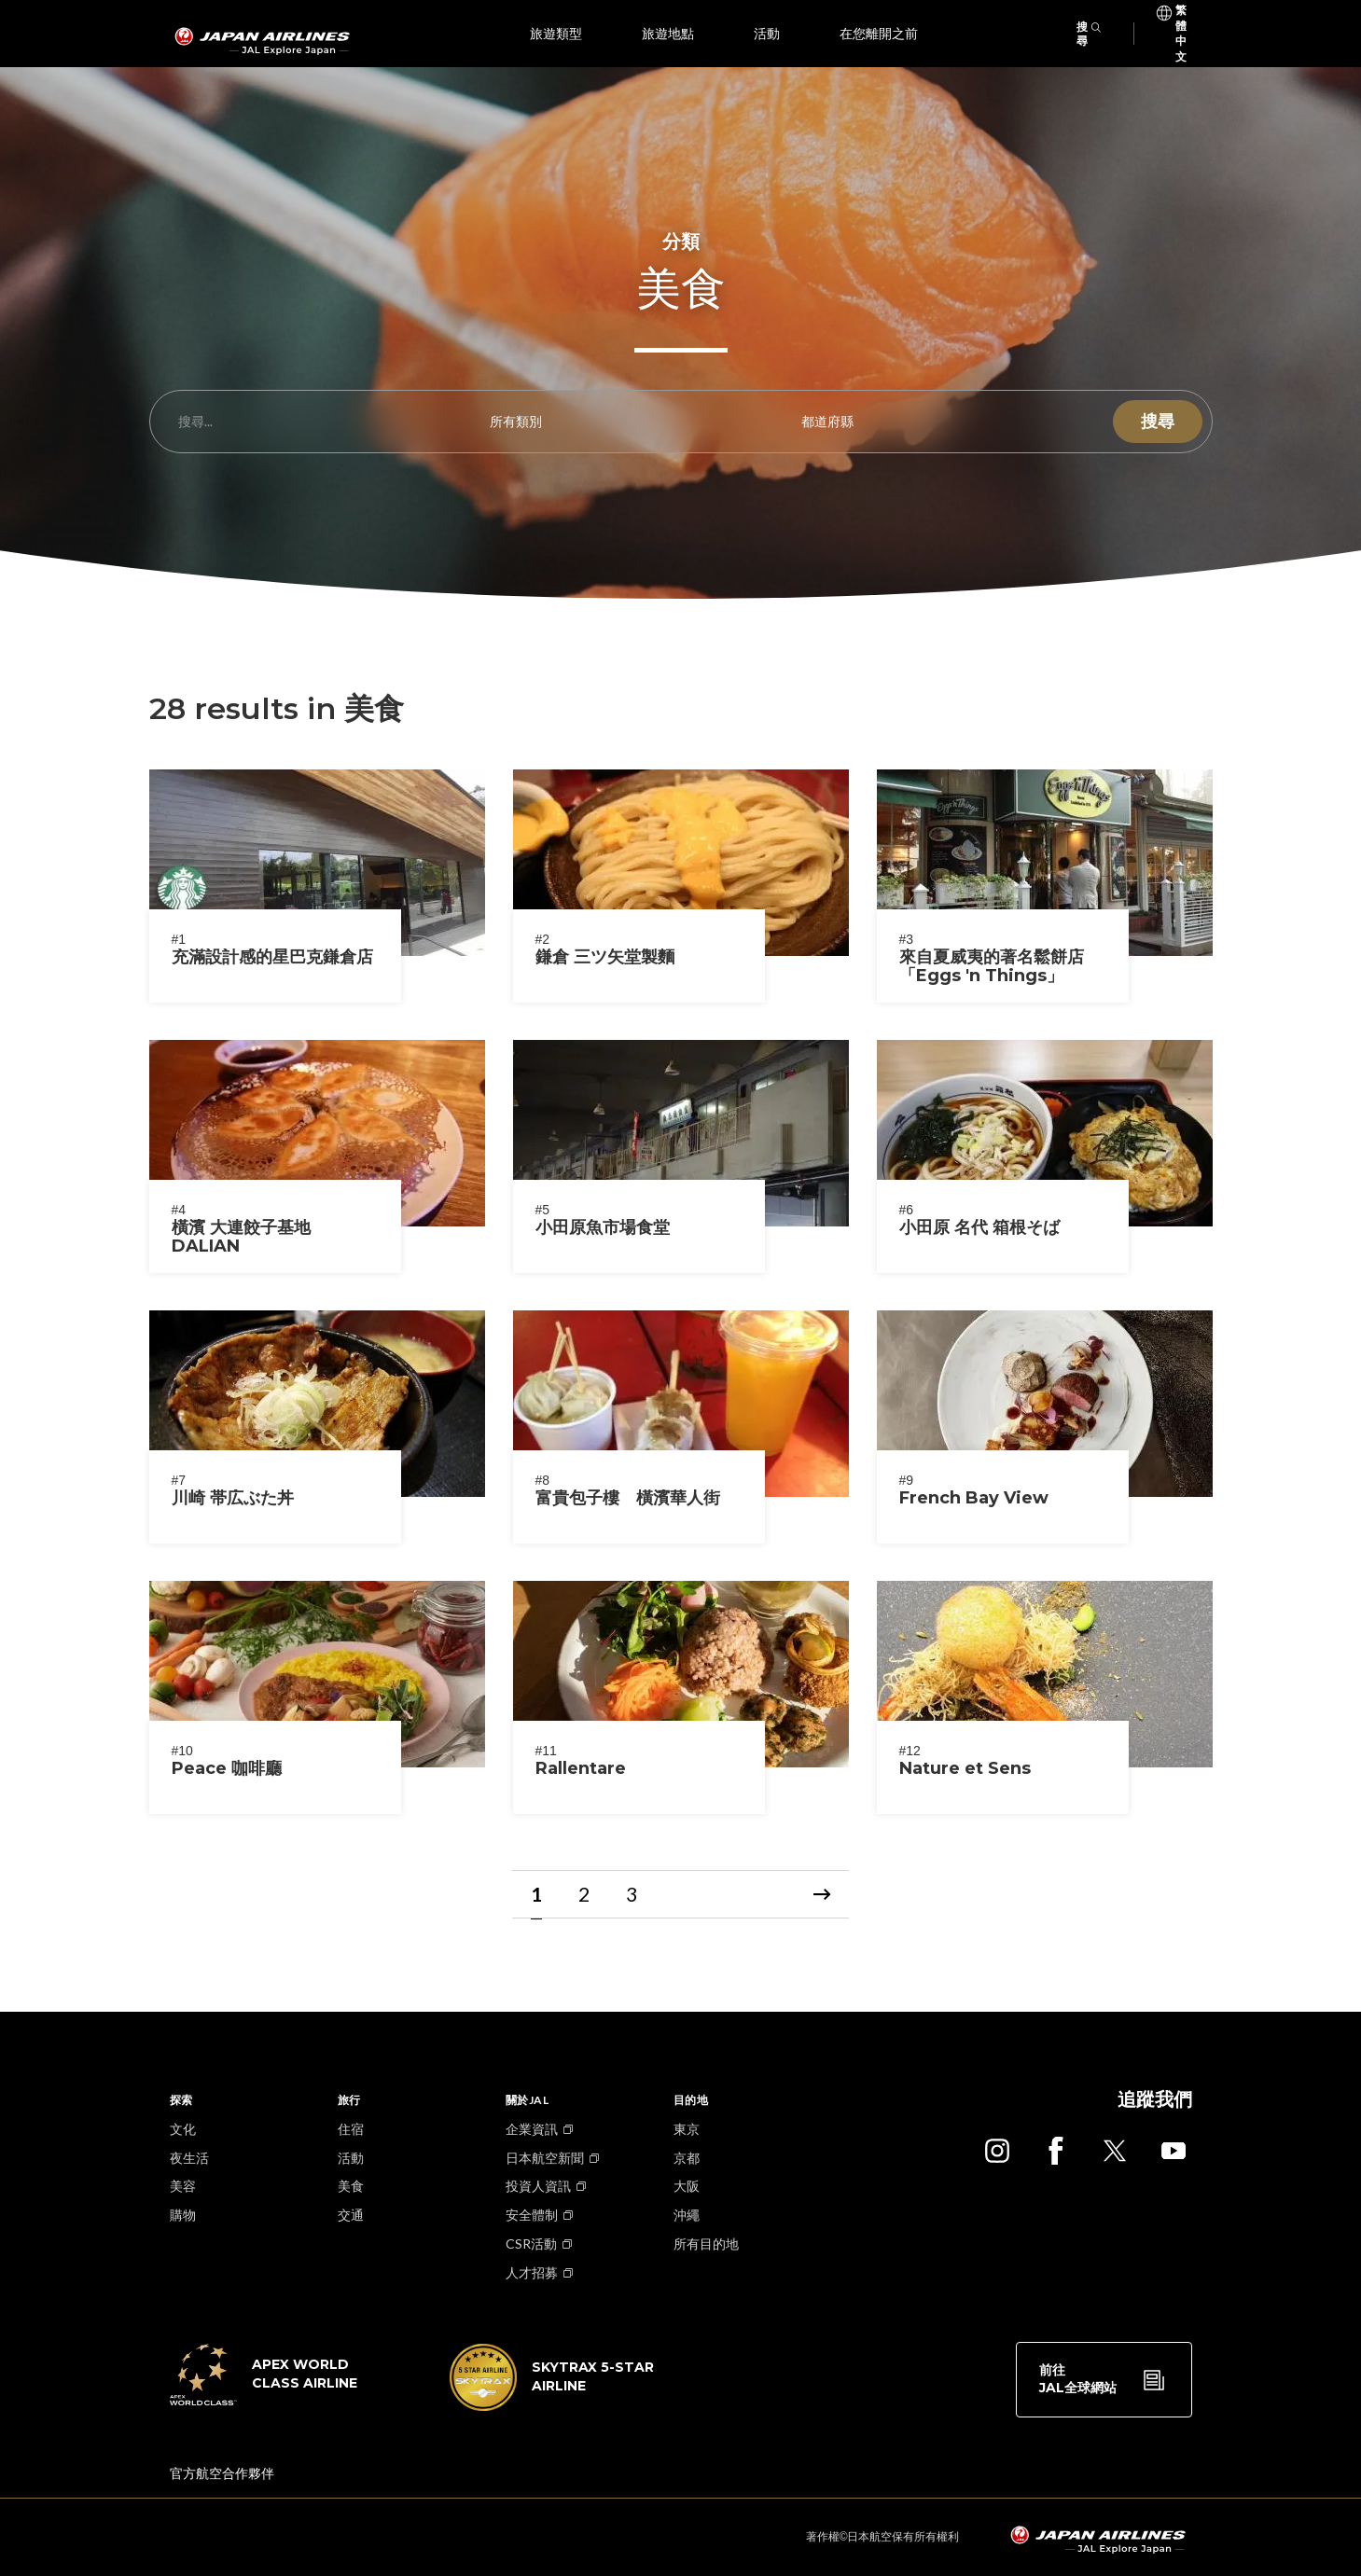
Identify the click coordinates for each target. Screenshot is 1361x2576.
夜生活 (189, 2158)
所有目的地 (706, 2243)
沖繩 (687, 2215)
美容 (183, 2186)
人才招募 (532, 2272)
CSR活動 (531, 2243)
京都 (687, 2158)
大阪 (687, 2186)
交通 (351, 2215)
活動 (767, 33)
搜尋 (1088, 34)
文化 (183, 2129)
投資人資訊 (538, 2186)
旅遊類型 (556, 33)
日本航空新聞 (545, 2158)
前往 (1078, 2379)
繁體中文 (1181, 14)
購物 (183, 2215)
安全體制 (532, 2215)
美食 (351, 2186)
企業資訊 (532, 2129)
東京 (687, 2129)
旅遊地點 (668, 33)
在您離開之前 (879, 33)
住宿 (351, 2129)
